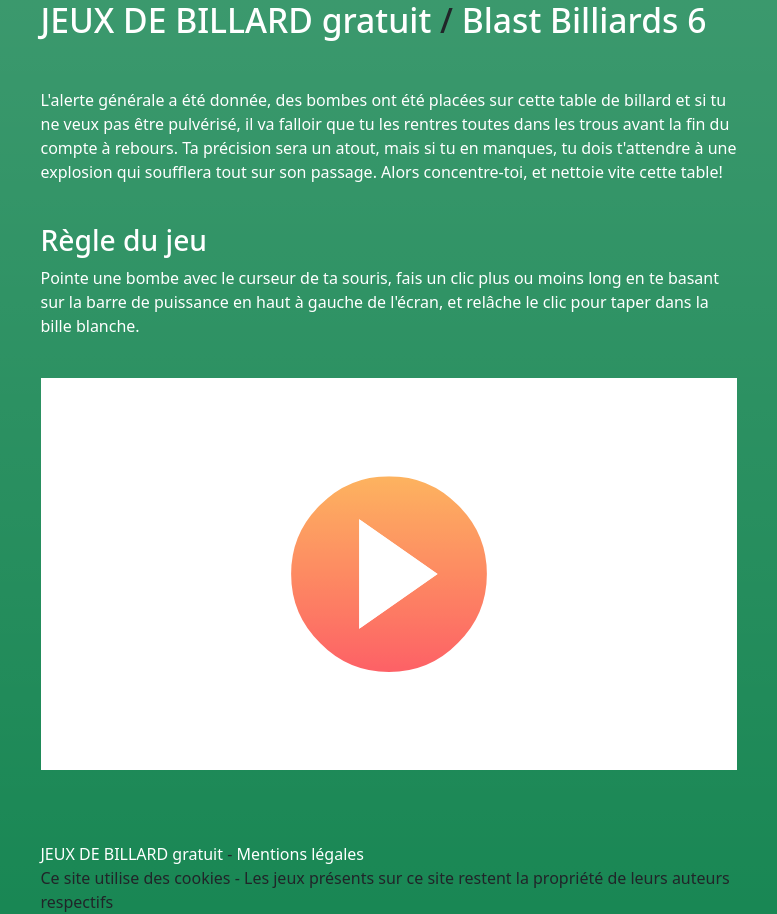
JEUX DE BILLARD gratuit (132, 854)
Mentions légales (301, 854)
